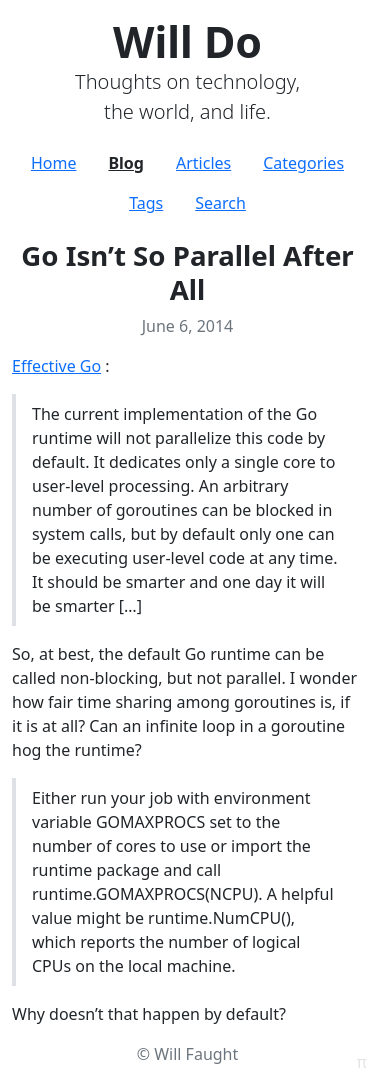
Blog (126, 163)
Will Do (187, 41)
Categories (303, 163)
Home (54, 163)
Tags (146, 203)
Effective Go (56, 366)
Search (220, 203)
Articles (203, 163)
